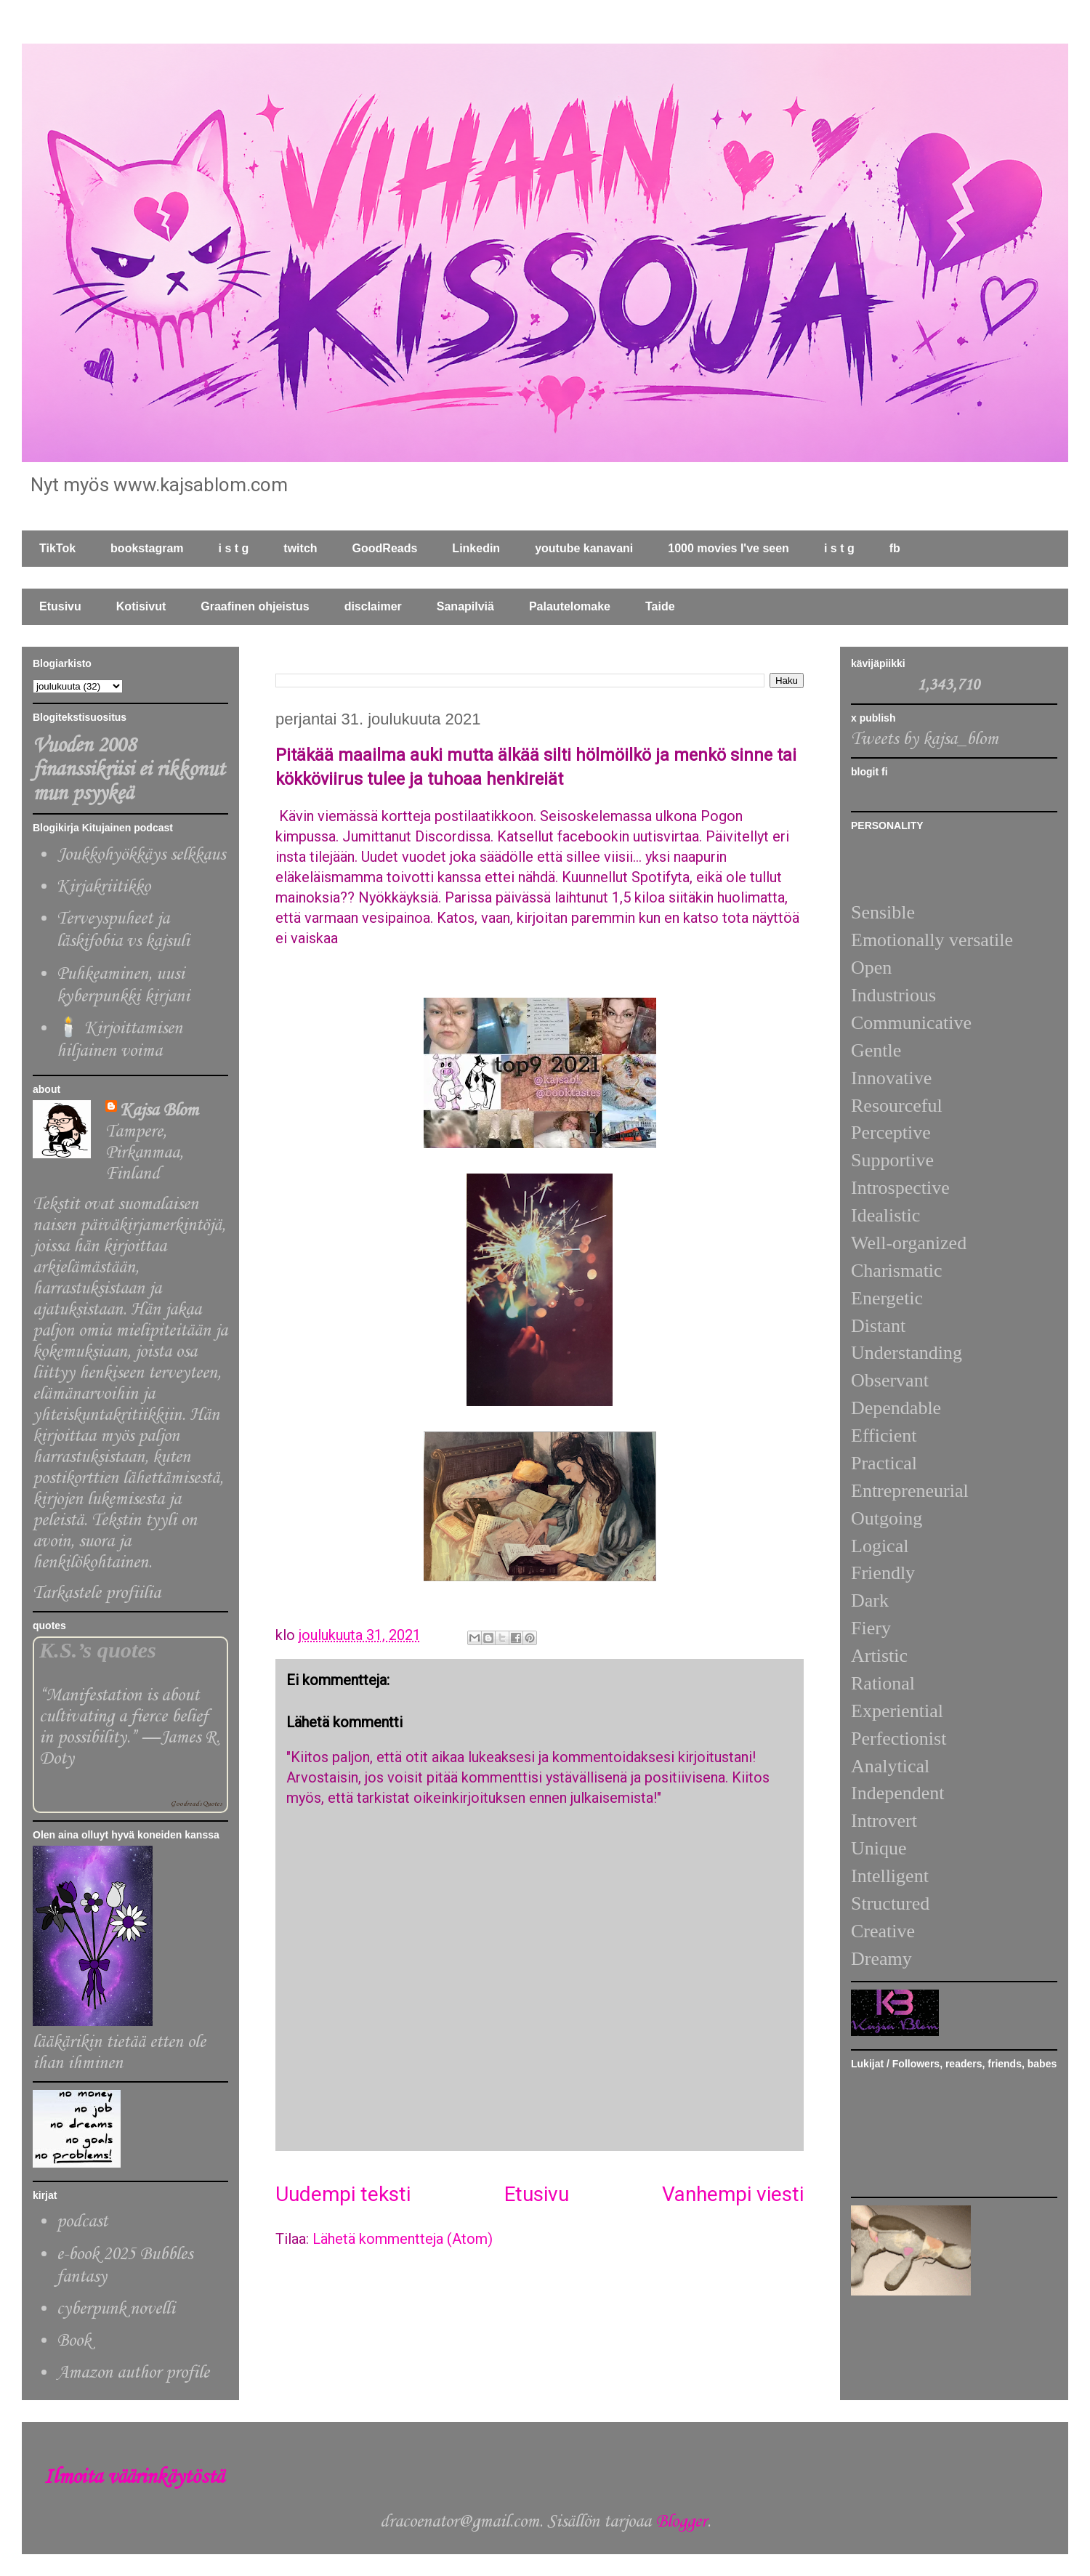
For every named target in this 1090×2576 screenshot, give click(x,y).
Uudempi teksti (343, 2194)
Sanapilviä (465, 606)
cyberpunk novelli (116, 2308)
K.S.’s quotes (97, 1650)
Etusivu (60, 606)
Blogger (681, 2521)
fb (894, 548)
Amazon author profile (133, 2372)
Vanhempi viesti (733, 2194)
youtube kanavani (584, 548)
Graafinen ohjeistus (255, 606)
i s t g (234, 548)
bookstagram (146, 548)
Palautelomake (569, 606)
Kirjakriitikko (103, 886)
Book (74, 2340)
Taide (660, 606)
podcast (82, 2221)
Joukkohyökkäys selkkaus (141, 854)
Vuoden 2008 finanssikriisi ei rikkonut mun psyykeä (129, 770)
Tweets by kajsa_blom (924, 739)
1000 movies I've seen (728, 548)
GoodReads (385, 548)
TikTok (57, 548)
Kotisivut (141, 606)
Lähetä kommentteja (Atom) (402, 2239)
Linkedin (476, 548)
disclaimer (373, 606)
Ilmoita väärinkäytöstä (134, 2478)
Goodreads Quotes (196, 1804)
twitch (300, 548)
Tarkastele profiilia (97, 1593)
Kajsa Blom (159, 1110)
